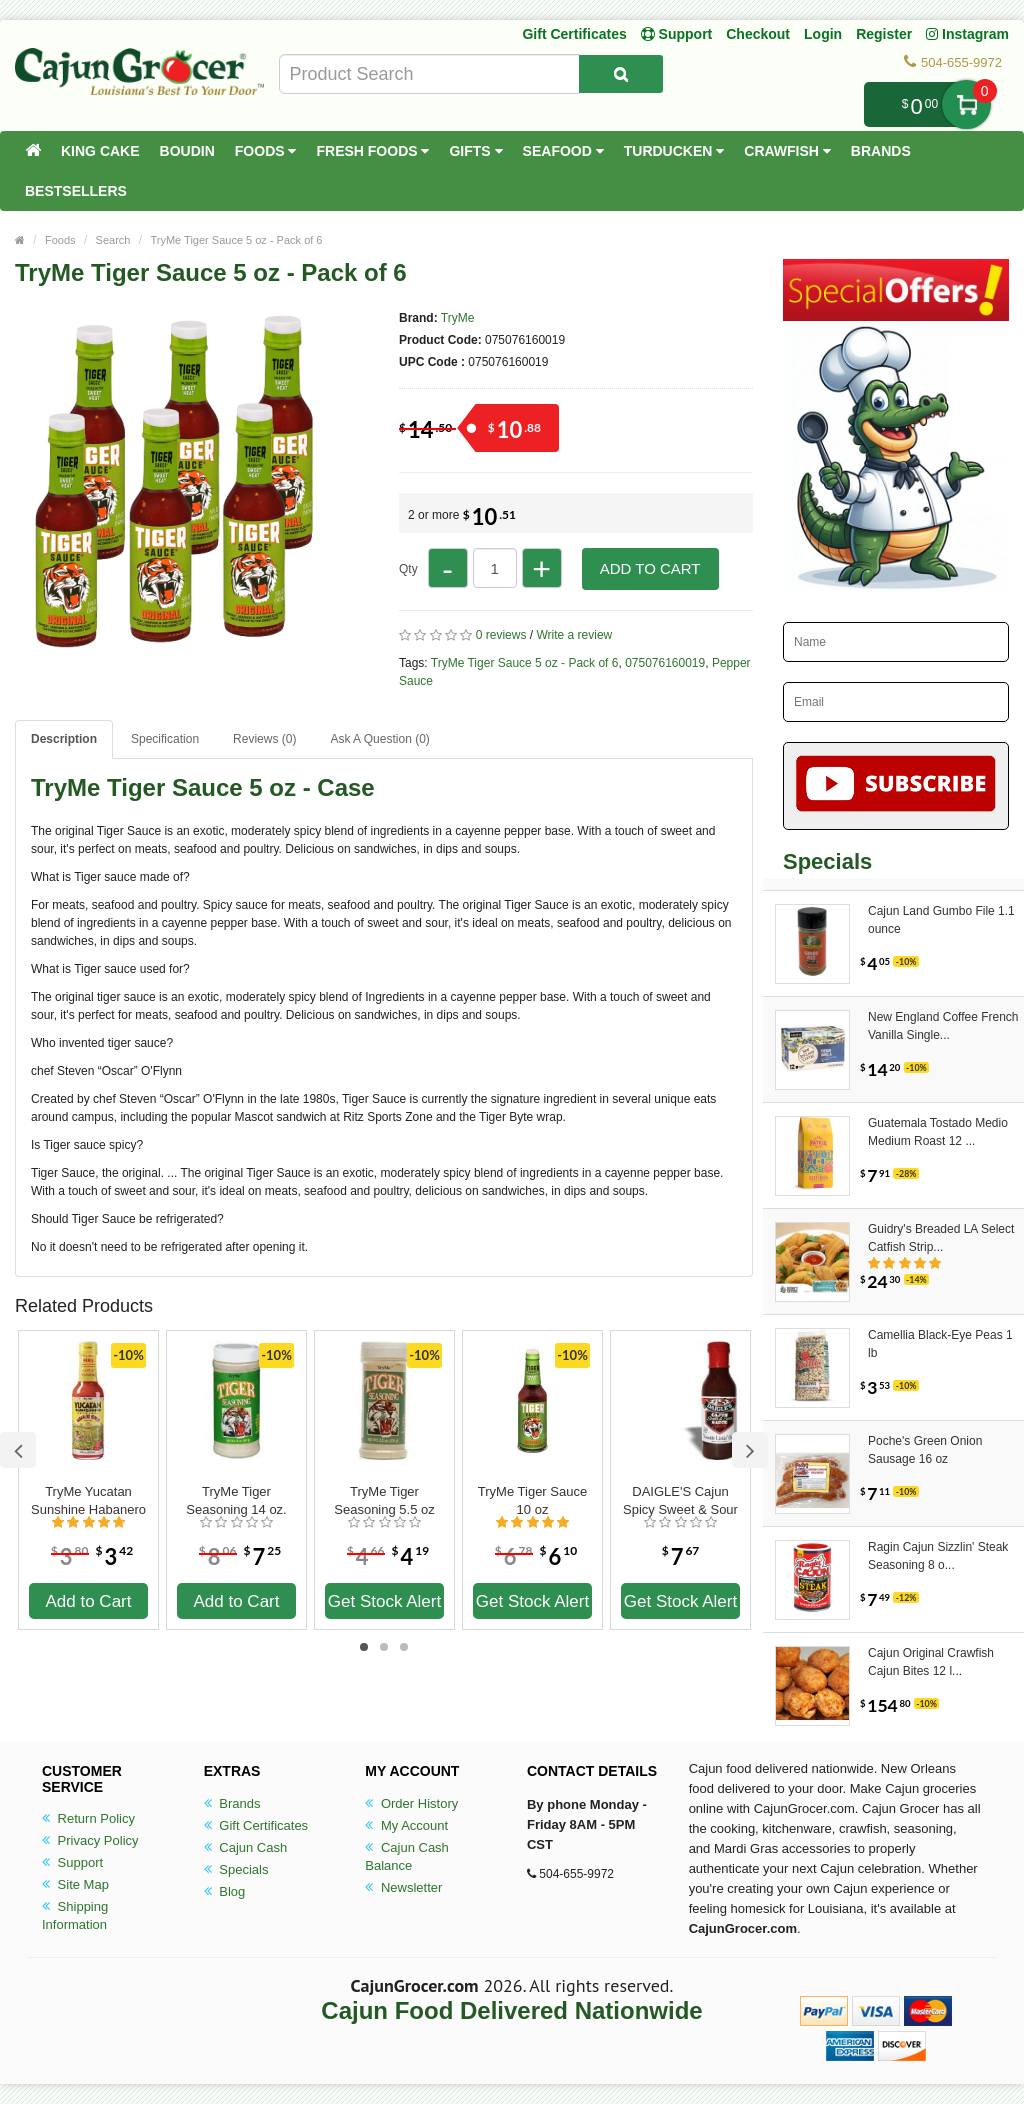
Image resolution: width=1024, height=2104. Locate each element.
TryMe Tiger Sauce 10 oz (532, 1500)
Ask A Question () (379, 739)
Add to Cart (650, 568)
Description (64, 739)
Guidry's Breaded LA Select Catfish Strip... (941, 1238)
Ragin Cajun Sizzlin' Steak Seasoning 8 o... (938, 1556)
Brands (881, 151)
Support (72, 1862)
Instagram (967, 34)
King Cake (100, 151)
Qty (408, 569)
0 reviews (501, 635)
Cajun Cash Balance (407, 1856)
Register (884, 34)
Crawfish (787, 151)
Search (113, 240)
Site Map (75, 1884)
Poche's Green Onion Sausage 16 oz (925, 1450)
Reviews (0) (264, 739)
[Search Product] (621, 74)
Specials (236, 1869)
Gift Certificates (574, 34)
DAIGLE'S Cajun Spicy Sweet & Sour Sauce (680, 1501)
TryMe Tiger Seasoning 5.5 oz (384, 1500)
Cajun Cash (246, 1847)
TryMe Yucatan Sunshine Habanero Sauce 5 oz (88, 1501)
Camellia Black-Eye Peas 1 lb (940, 1344)
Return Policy (88, 1818)
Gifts (475, 151)
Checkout (758, 34)
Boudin (187, 151)
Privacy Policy (90, 1840)
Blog (225, 1891)
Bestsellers (76, 191)
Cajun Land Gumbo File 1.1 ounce (941, 920)
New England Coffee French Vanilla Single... (943, 1026)
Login (823, 34)
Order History (411, 1803)
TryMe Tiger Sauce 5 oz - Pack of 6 (236, 240)
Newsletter (403, 1887)
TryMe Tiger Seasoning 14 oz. (236, 1500)
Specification (165, 739)
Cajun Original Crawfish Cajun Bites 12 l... (931, 1662)
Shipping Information (75, 1915)
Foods (266, 151)
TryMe (458, 318)
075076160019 (665, 663)
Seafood (563, 151)
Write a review (574, 635)
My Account (406, 1825)
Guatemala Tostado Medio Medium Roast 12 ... (938, 1132)
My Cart (966, 104)
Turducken (674, 151)
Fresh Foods (372, 151)
